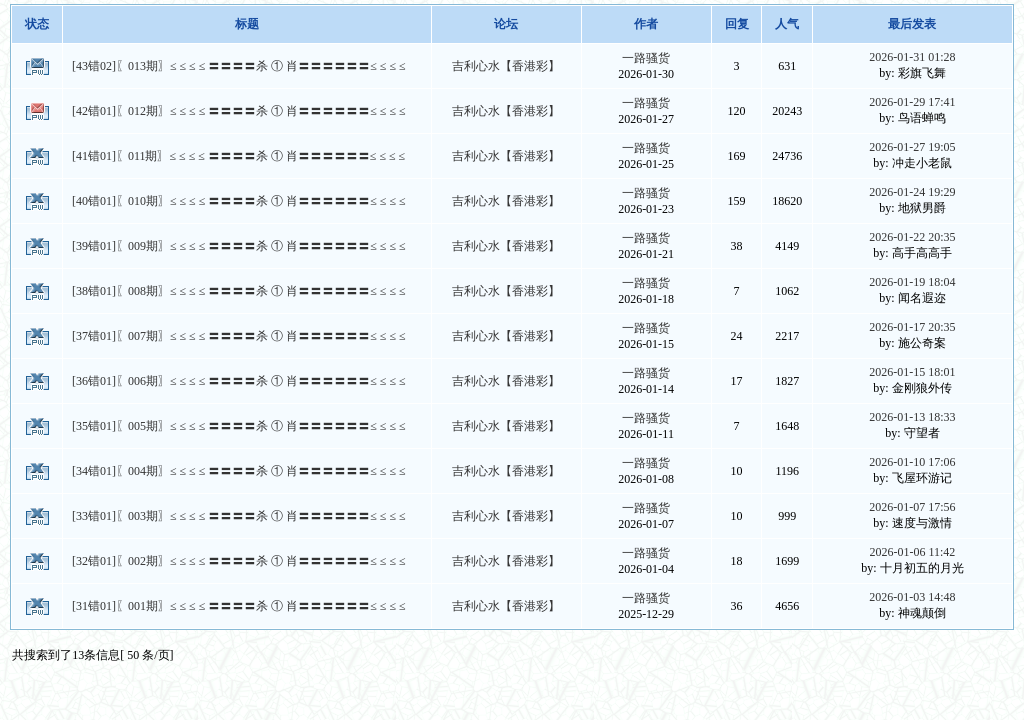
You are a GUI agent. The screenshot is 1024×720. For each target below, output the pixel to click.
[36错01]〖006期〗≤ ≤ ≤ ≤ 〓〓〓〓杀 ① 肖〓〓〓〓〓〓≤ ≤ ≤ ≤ (239, 381)
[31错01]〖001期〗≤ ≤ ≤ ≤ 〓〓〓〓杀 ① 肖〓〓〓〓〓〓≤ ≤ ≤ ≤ (239, 606)
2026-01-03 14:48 (912, 597)
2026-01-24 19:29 (912, 192)
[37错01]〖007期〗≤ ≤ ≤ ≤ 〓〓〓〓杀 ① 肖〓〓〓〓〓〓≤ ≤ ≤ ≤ (239, 336)
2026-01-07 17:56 (912, 507)
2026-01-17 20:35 (912, 327)
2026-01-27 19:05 (912, 147)
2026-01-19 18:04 (912, 282)
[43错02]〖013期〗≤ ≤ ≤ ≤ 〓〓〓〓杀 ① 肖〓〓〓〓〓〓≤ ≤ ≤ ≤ (239, 66)
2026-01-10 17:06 (912, 462)
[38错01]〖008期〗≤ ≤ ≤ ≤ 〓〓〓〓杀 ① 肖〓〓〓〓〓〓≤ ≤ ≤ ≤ (239, 291)
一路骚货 (646, 58)
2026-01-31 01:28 (912, 57)
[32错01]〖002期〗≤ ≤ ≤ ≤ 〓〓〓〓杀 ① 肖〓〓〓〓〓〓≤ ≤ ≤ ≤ (239, 561)
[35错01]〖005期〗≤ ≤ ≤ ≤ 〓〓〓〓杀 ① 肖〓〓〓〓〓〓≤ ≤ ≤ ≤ (239, 426)
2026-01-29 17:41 (912, 102)
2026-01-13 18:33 (912, 417)
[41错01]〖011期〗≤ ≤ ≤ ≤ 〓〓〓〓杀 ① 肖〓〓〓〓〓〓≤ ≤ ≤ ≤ (238, 156)
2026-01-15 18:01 (912, 372)
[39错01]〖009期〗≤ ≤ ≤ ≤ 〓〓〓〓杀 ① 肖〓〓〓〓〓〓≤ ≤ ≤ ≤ (239, 246)
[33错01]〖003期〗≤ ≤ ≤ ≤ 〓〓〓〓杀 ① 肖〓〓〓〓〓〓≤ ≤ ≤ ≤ (239, 516)
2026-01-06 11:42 (912, 552)
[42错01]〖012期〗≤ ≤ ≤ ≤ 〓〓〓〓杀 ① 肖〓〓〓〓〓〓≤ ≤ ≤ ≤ (239, 111)
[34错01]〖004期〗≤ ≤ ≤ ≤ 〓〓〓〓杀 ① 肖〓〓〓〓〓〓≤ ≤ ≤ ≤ (239, 471)
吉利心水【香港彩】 (506, 66)
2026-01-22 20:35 (912, 237)
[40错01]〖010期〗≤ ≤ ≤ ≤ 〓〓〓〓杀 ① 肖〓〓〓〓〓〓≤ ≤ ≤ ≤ (239, 201)
